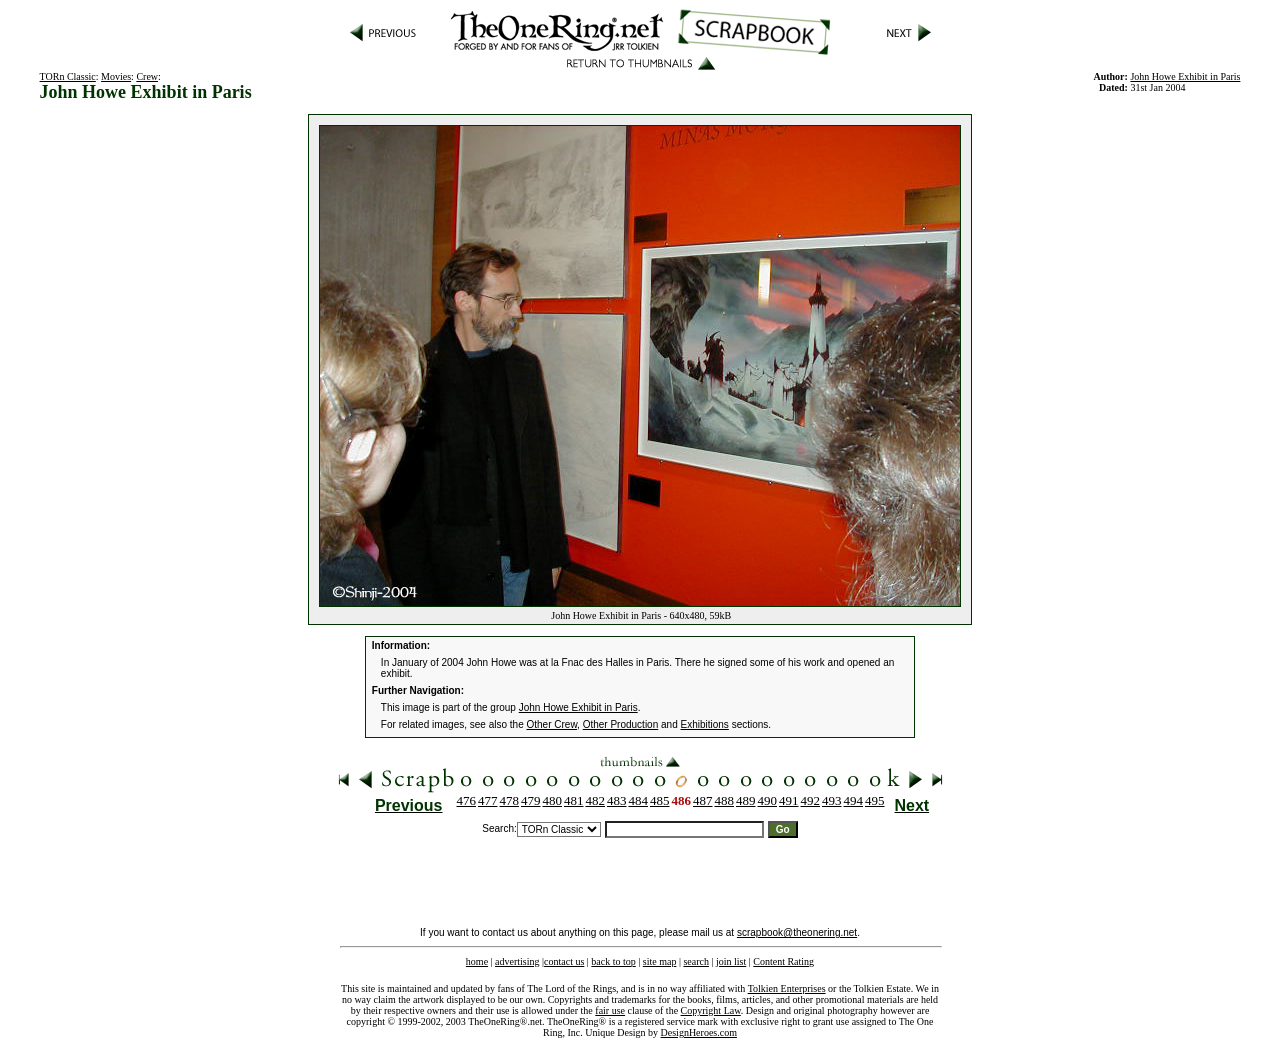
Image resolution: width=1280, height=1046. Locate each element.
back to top (613, 961)
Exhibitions (705, 724)
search (696, 961)
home (477, 961)
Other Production (621, 724)
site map (660, 961)
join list (731, 961)
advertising (517, 961)
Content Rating (783, 961)
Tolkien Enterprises (787, 988)
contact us (564, 961)
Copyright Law (711, 1010)
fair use (610, 1010)
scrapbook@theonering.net (797, 932)
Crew (147, 76)
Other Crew (552, 724)
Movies (116, 76)
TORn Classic (68, 76)
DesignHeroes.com (699, 1032)
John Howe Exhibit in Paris (1185, 76)
